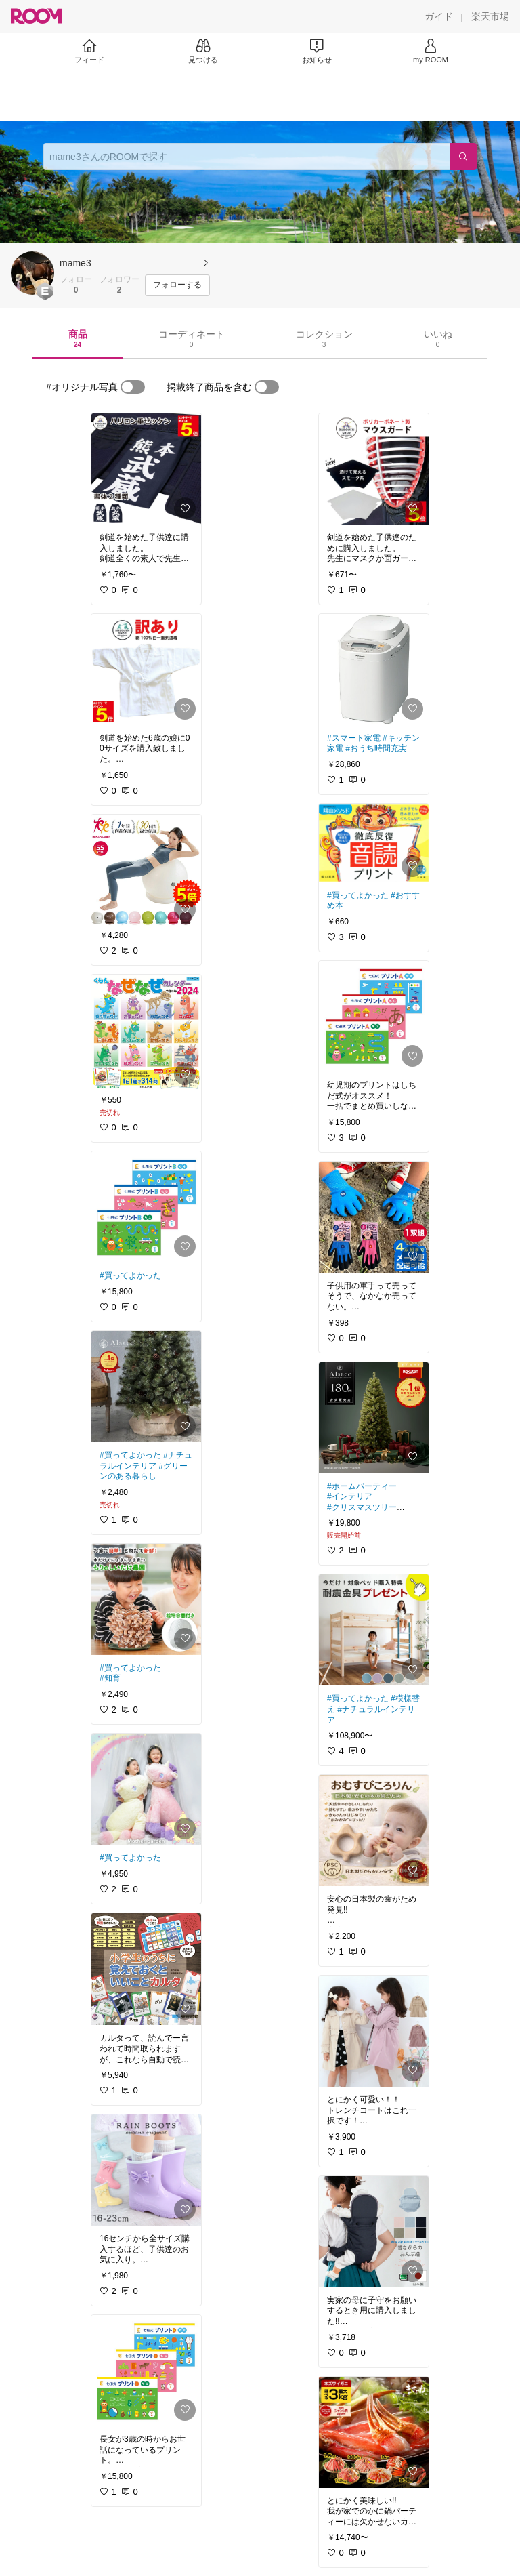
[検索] (463, 156)
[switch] (133, 387)
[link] (146, 469)
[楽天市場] (490, 16)
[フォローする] (177, 285)
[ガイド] (439, 16)
